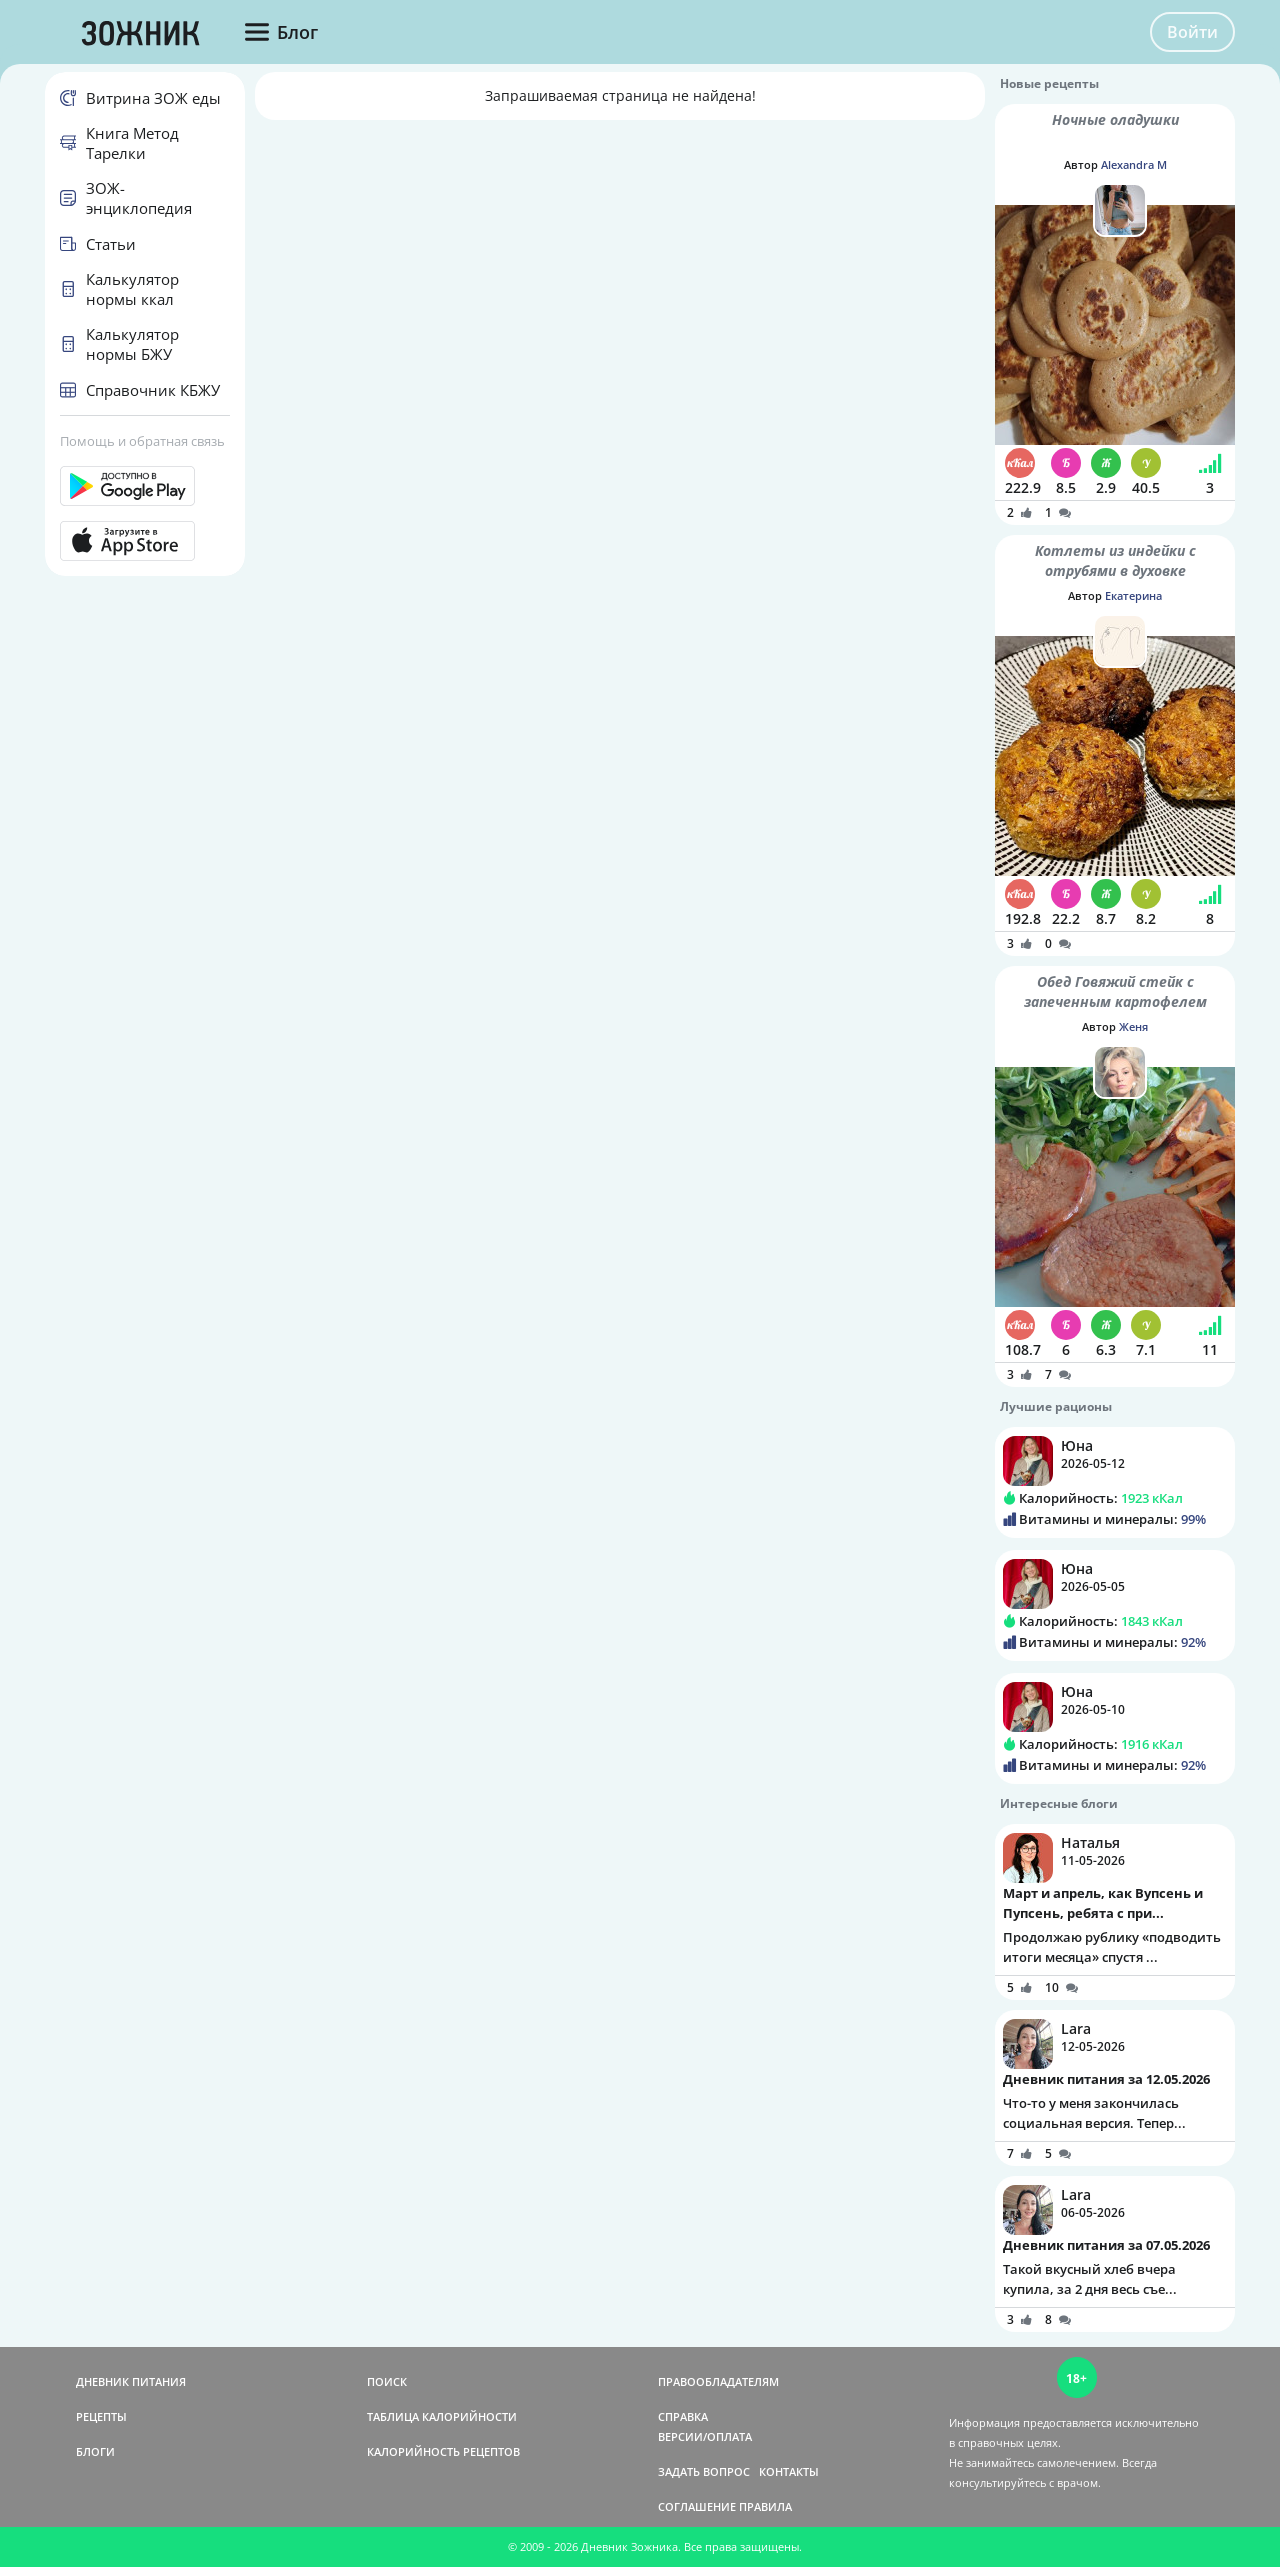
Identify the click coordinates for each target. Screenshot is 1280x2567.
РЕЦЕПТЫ (101, 2416)
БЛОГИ (95, 2451)
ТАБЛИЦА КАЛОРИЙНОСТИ (442, 2416)
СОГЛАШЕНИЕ (697, 2506)
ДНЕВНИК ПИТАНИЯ (131, 2381)
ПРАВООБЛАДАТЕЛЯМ (718, 2381)
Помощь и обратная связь (142, 441)
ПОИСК (387, 2381)
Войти (1192, 32)
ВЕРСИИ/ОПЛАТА (705, 2436)
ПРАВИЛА (765, 2506)
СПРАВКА (683, 2416)
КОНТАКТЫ (789, 2471)
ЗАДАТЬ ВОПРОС (704, 2471)
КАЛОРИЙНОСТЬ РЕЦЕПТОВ (443, 2451)
